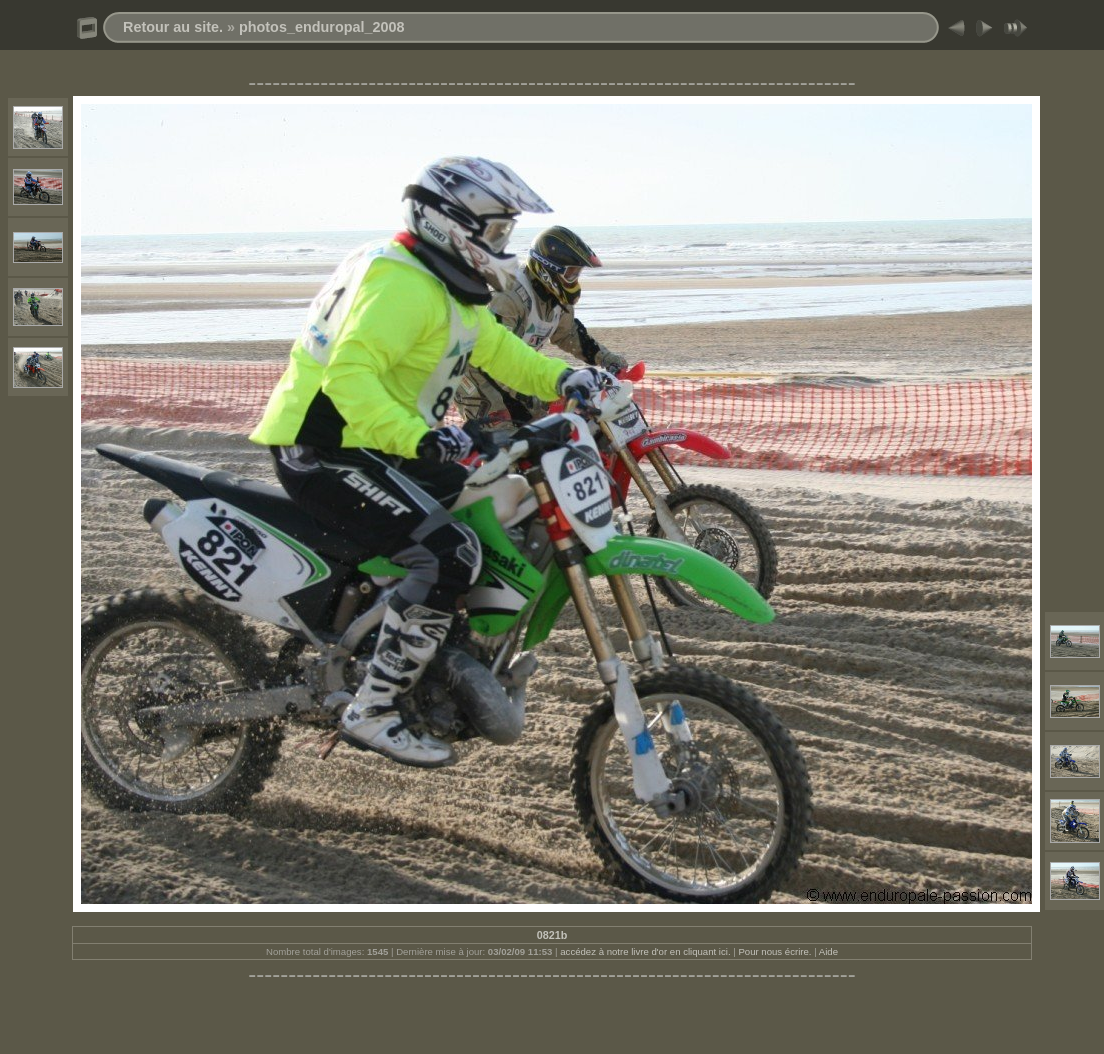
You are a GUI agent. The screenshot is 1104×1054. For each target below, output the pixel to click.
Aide (828, 951)
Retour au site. (173, 27)
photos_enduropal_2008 (322, 27)
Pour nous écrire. (774, 951)
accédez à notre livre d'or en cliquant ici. (645, 951)
